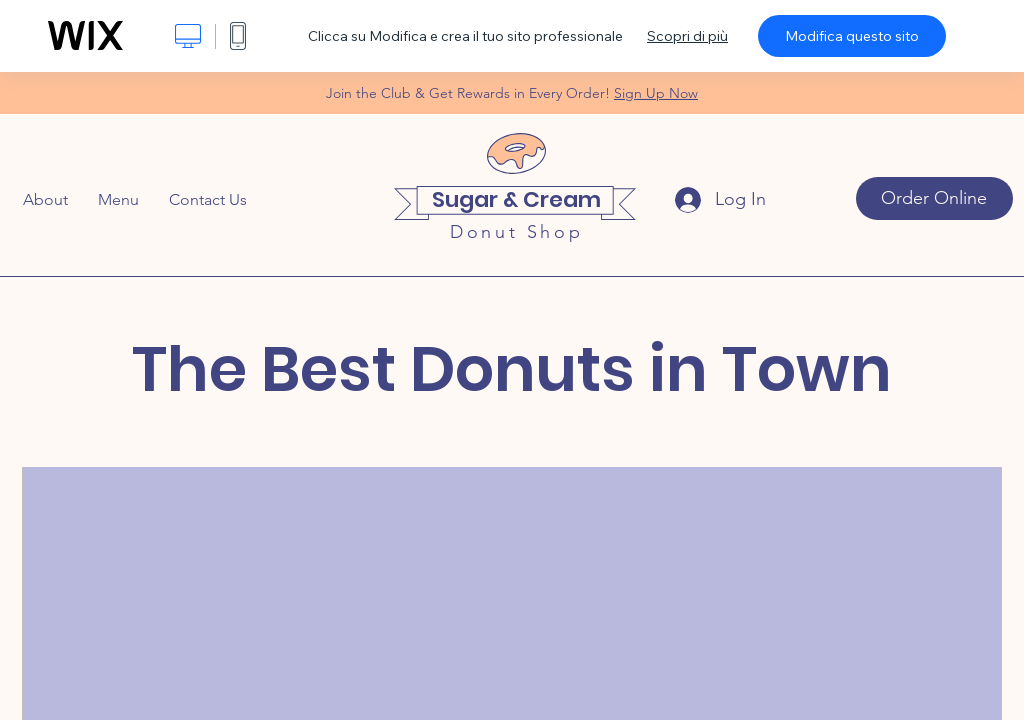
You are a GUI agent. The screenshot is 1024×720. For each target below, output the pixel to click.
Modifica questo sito (852, 36)
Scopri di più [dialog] (687, 36)
